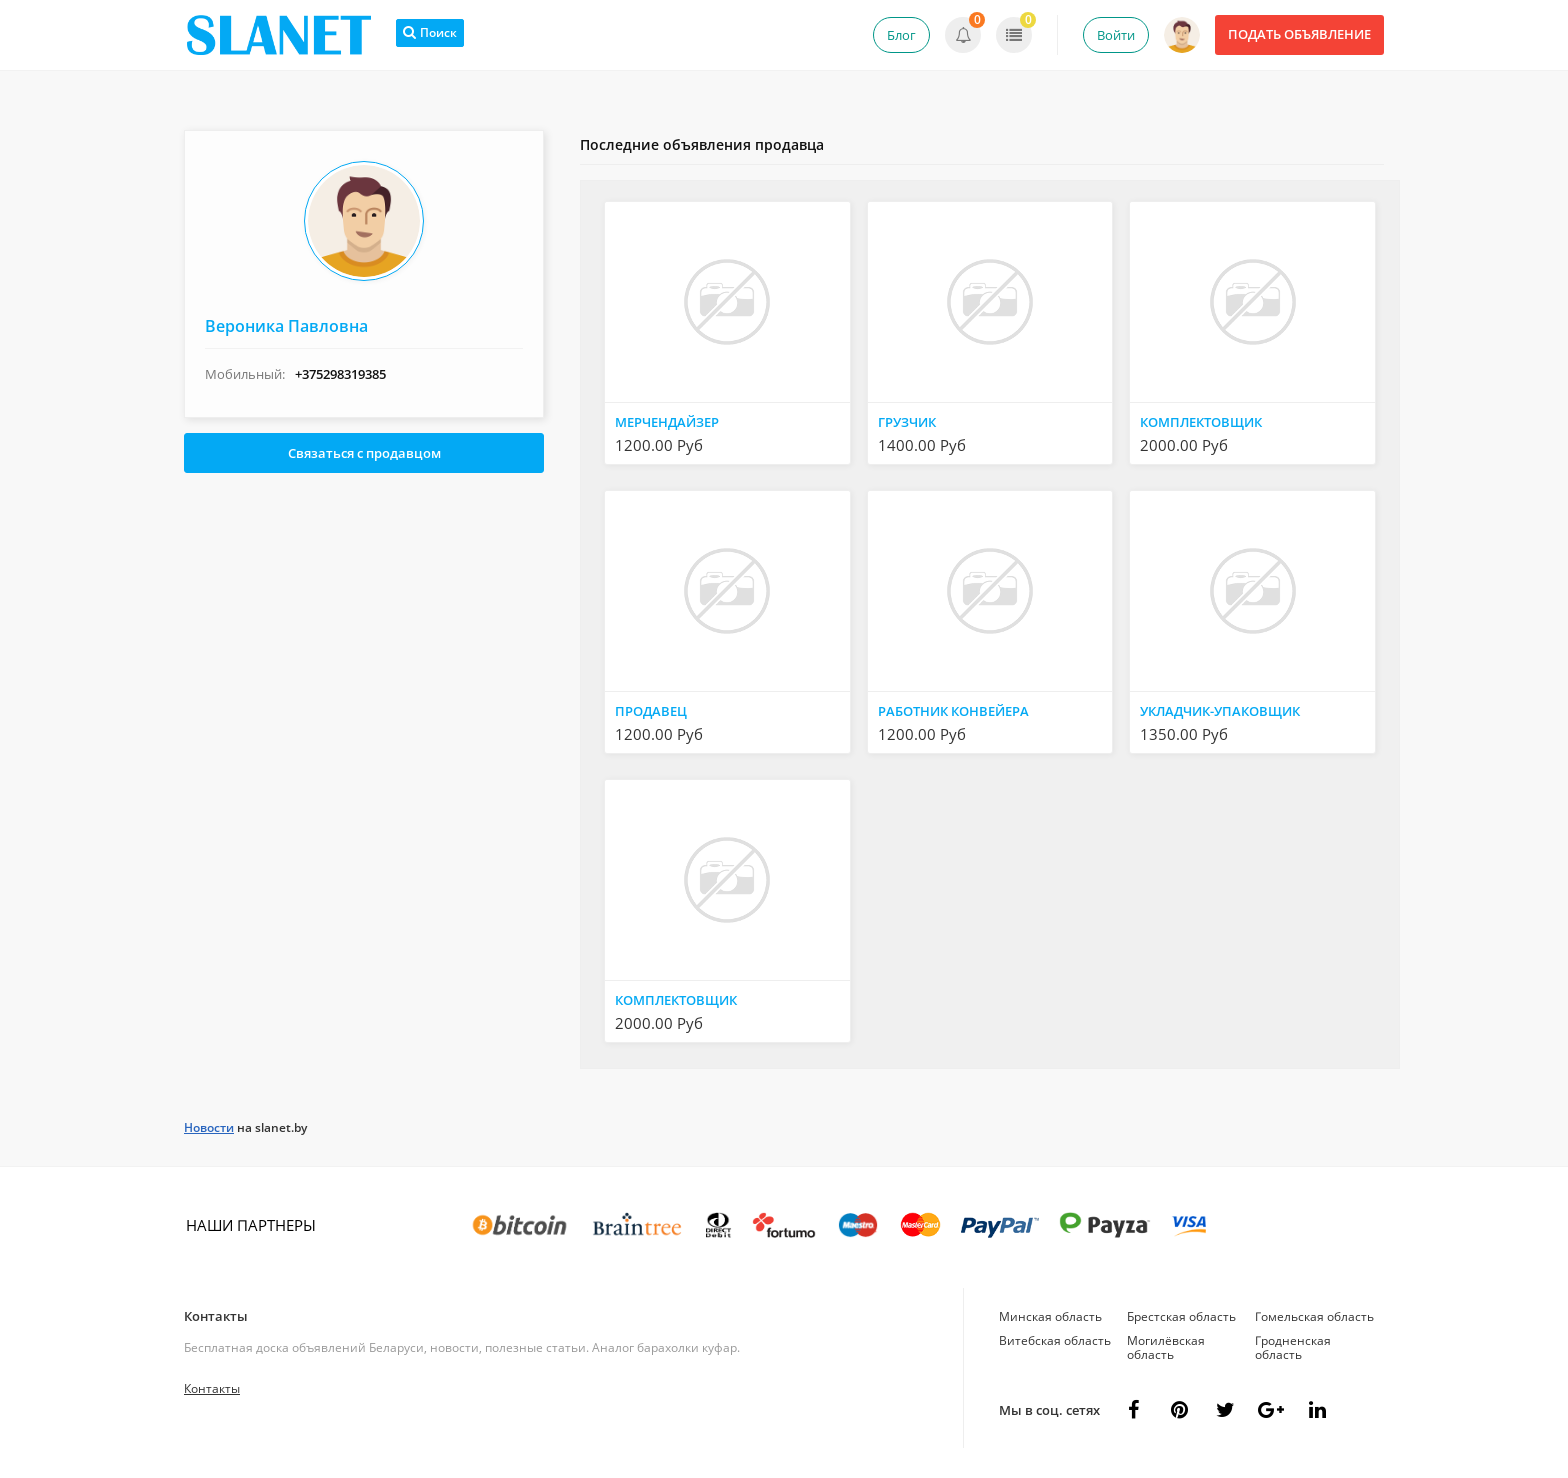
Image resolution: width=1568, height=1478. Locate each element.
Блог (901, 35)
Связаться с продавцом (364, 453)
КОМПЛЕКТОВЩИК (1201, 422)
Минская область (1050, 1316)
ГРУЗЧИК (907, 422)
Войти (1116, 35)
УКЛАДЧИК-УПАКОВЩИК (1220, 711)
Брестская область (1181, 1316)
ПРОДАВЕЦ (651, 711)
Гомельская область (1314, 1316)
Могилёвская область (1166, 1347)
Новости (209, 1127)
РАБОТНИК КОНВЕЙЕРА (953, 711)
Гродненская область (1293, 1347)
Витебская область (1055, 1340)
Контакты (216, 1316)
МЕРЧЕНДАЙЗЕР (667, 422)
